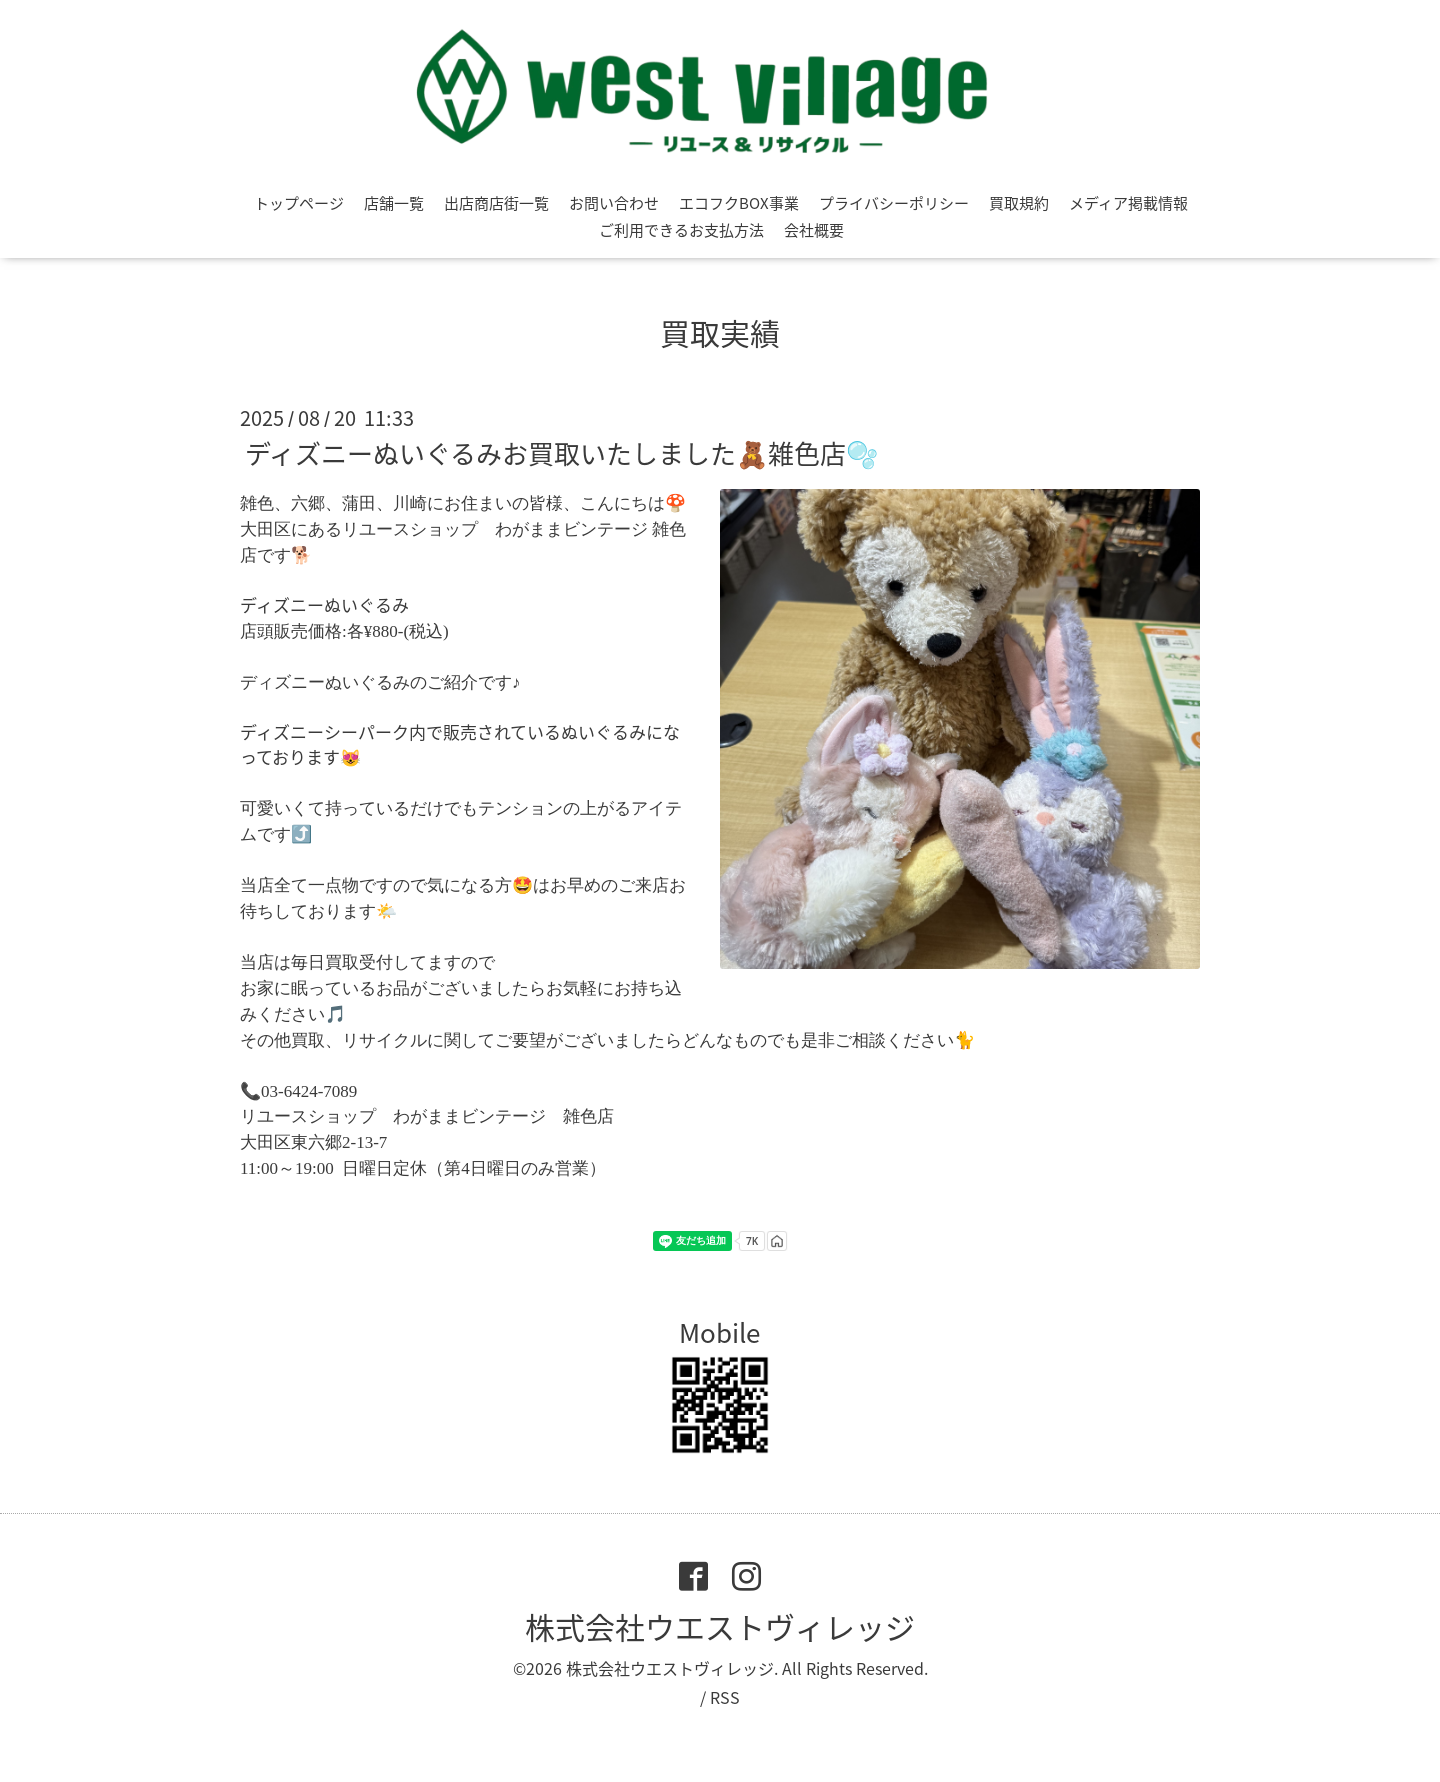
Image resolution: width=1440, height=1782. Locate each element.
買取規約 (1019, 203)
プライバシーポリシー (894, 203)
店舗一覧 (394, 203)
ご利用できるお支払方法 (681, 230)
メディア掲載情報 (1128, 203)
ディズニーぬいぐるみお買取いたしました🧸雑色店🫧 (561, 453)
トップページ (299, 203)
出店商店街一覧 (496, 203)
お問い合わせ (614, 203)
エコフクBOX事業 (739, 203)
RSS (725, 1697)
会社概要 (814, 230)
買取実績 (720, 332)
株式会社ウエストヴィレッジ (720, 1626)
